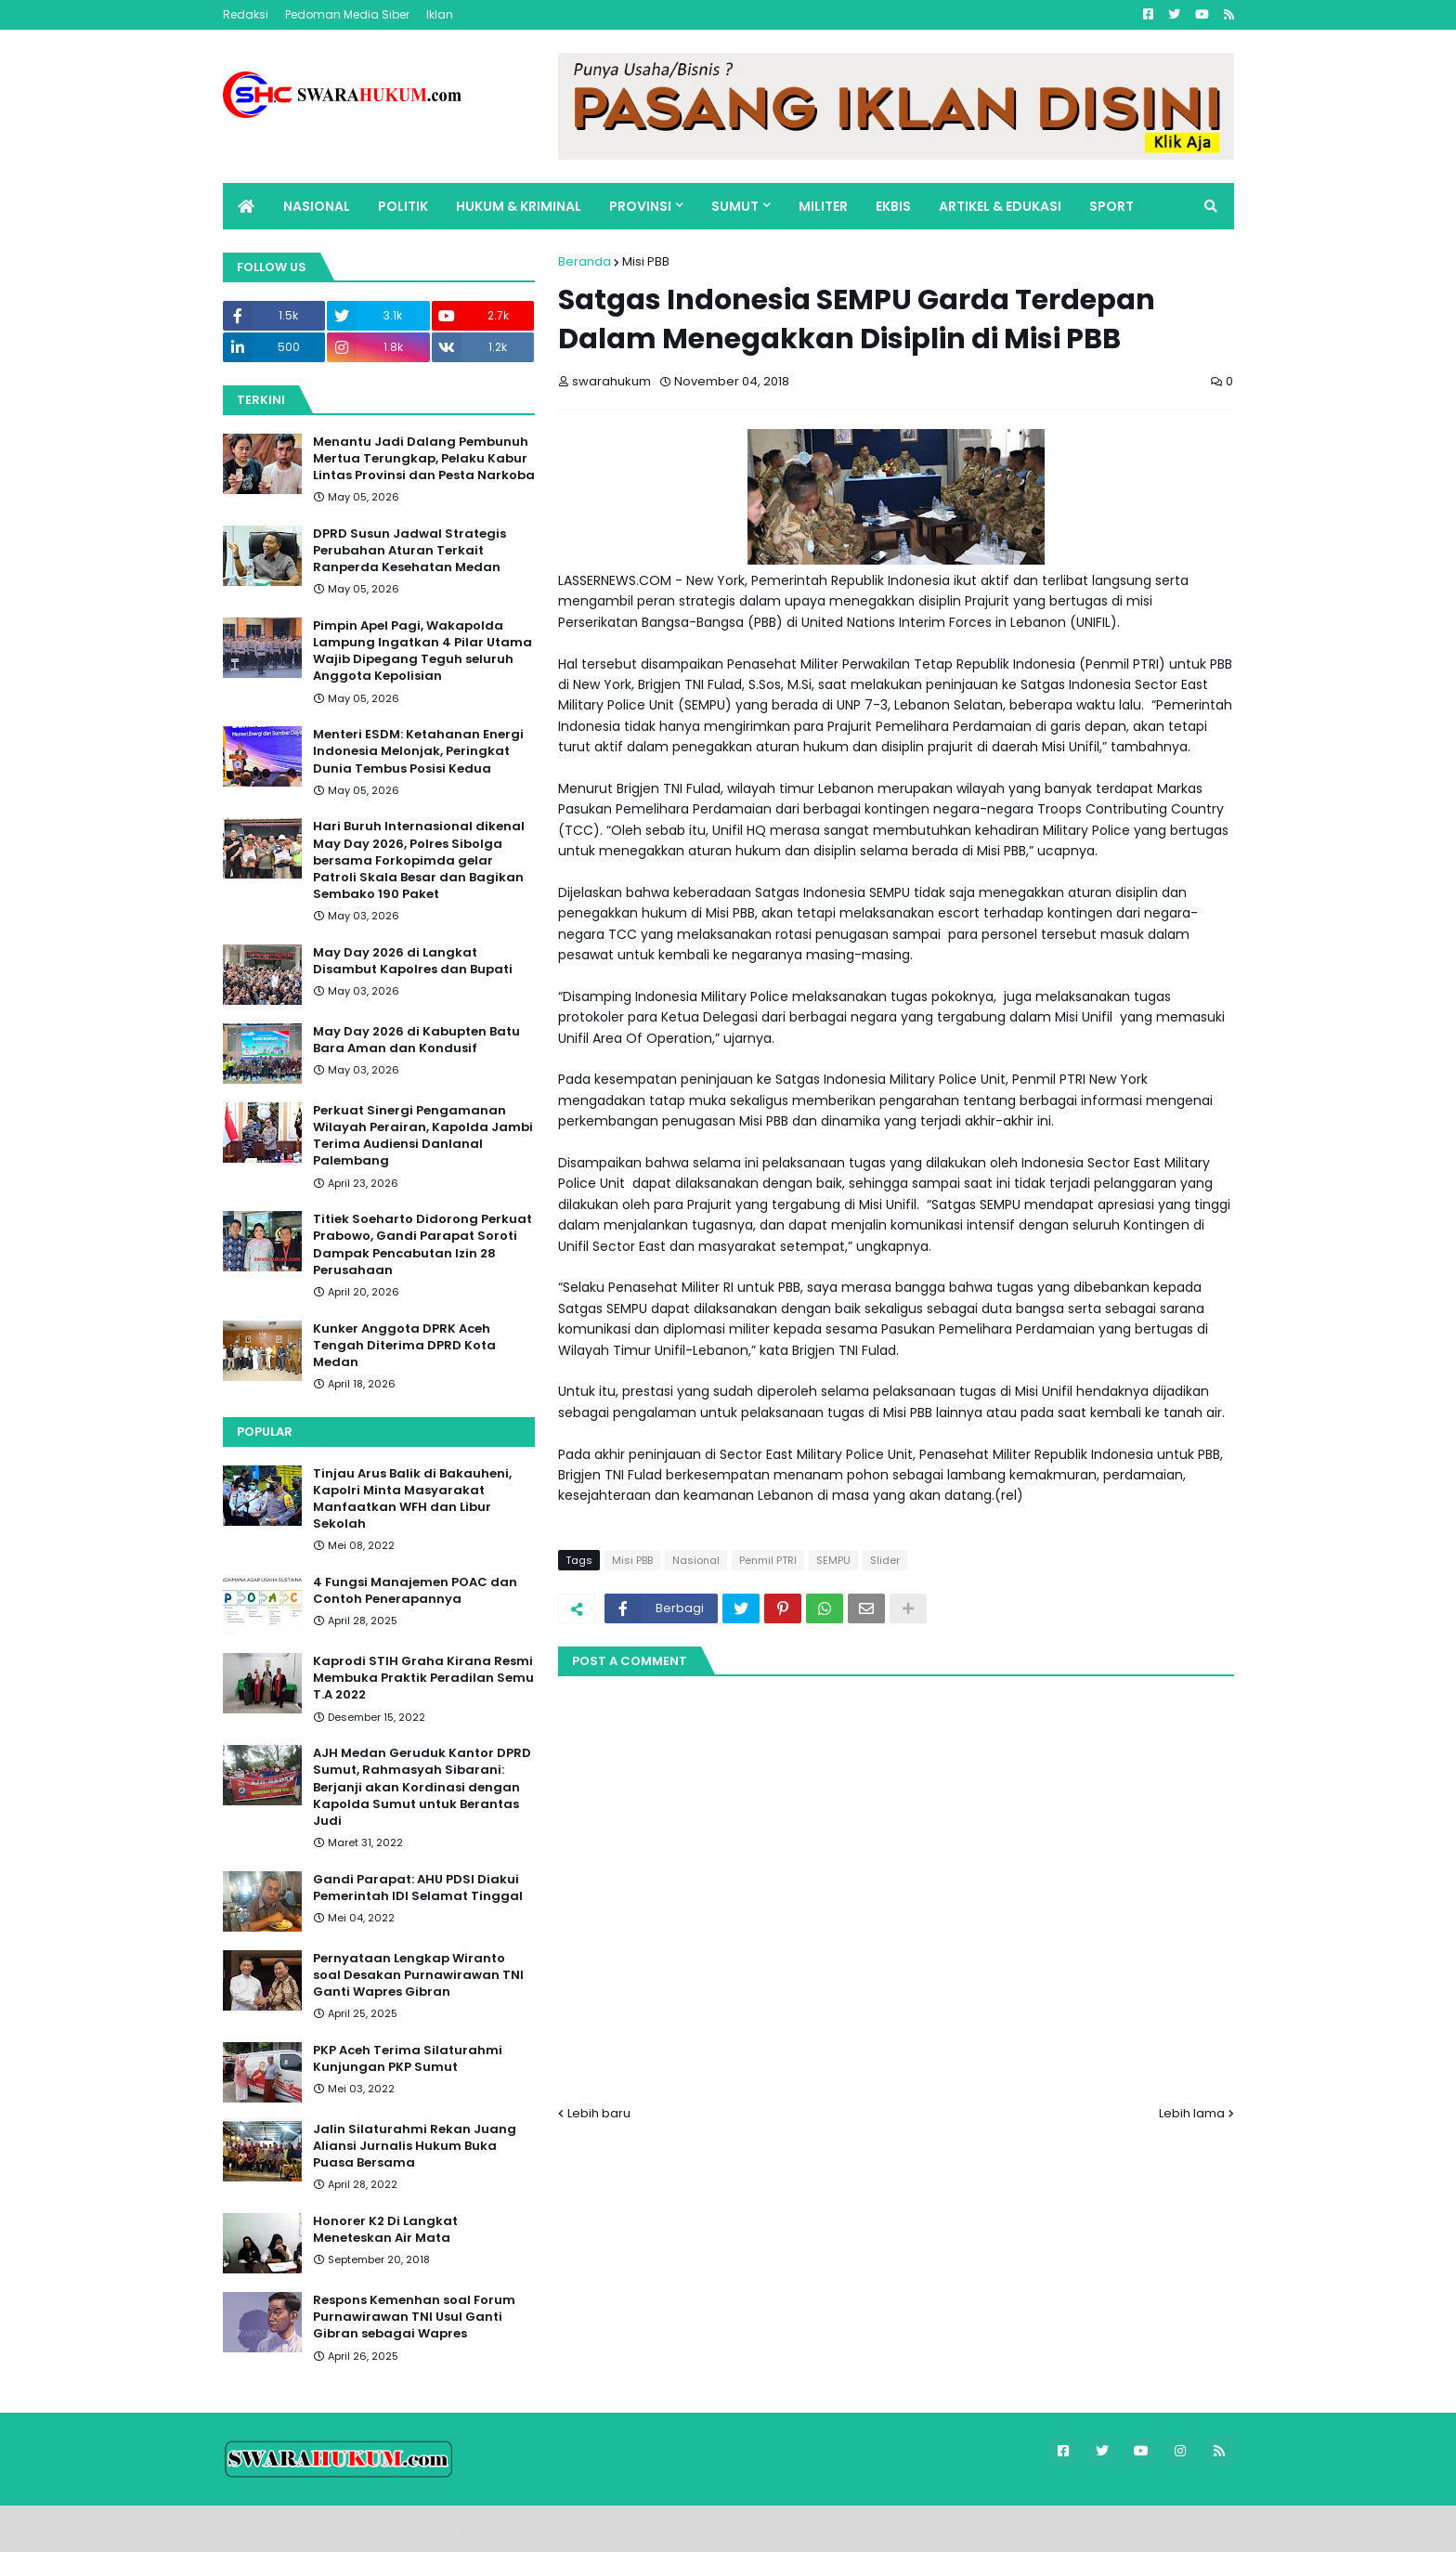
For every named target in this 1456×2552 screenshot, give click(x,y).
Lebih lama (1192, 2113)
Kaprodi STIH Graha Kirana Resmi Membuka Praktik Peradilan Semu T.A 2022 (423, 1678)
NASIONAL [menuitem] (316, 206)
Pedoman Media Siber (347, 14)
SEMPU (833, 1560)
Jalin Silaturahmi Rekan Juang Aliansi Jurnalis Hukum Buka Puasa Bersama (414, 2146)
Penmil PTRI (768, 1560)
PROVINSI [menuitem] (640, 206)
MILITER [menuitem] (823, 206)
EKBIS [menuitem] (893, 206)
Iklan (439, 14)
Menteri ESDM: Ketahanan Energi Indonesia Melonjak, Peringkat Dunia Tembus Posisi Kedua (418, 751)
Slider (885, 1560)
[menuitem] (246, 206)
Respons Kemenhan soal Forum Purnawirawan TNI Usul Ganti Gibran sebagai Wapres (414, 2317)
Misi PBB (646, 261)
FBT (450, 2528)
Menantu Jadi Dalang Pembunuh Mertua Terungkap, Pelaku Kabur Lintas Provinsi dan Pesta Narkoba (424, 459)
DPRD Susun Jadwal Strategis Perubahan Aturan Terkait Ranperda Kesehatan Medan (409, 551)
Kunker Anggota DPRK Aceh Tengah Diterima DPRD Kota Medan (404, 1346)
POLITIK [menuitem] (403, 206)
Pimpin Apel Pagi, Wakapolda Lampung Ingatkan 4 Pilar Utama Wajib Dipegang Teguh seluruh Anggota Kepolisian (422, 651)
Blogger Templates (352, 2528)
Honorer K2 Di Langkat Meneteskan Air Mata (385, 2229)
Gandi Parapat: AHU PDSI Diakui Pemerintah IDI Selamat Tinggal (418, 1888)
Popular (264, 1431)
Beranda (584, 261)
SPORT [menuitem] (1111, 206)
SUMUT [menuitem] (735, 206)
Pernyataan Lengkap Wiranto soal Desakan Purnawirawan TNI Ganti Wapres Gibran (418, 1975)
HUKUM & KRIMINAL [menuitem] (518, 206)
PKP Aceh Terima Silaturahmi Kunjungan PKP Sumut (407, 2059)
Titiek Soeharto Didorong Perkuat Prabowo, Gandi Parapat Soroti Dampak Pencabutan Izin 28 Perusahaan (422, 1245)
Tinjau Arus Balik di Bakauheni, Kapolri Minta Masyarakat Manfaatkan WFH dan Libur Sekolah (412, 1499)
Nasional (696, 1560)
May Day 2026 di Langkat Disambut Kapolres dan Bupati (413, 961)
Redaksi (245, 14)
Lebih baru (598, 2113)
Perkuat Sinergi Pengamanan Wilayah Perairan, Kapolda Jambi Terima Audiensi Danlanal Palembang (423, 1136)
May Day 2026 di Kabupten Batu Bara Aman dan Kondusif (416, 1040)
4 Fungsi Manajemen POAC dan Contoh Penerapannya (415, 1591)
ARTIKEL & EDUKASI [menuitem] (1000, 206)
